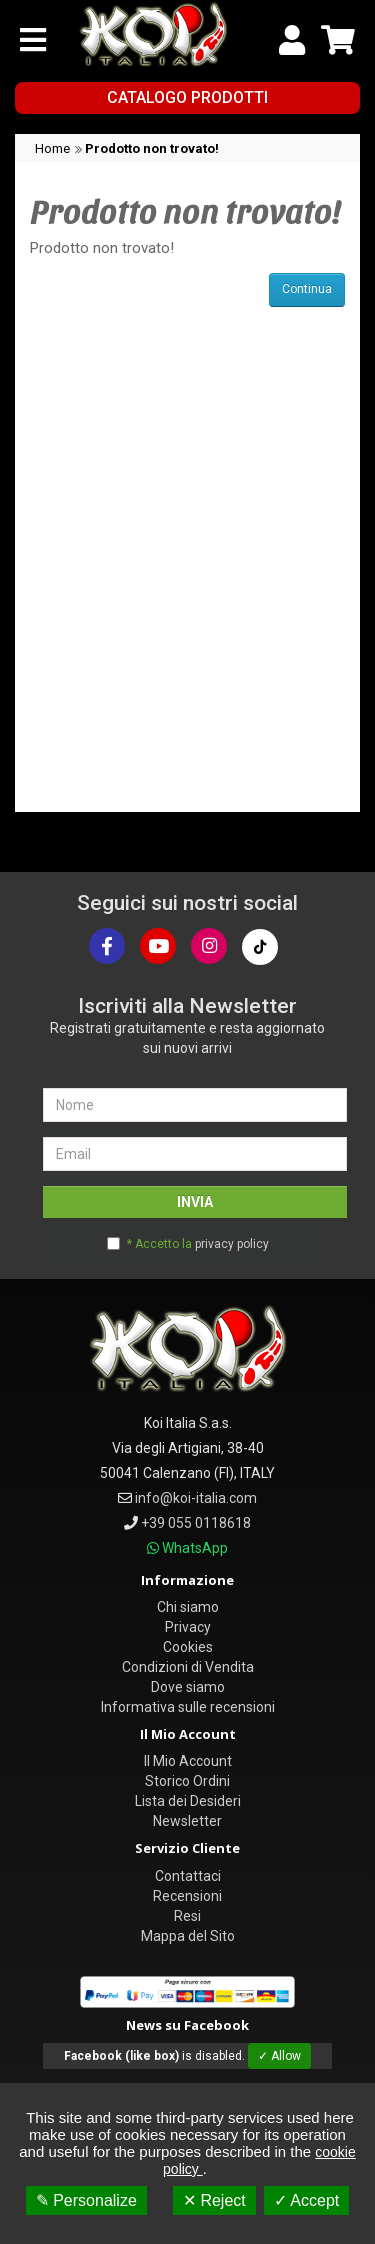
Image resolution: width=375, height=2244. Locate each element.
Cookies (188, 1647)
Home (52, 148)
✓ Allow (279, 2056)
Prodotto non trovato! (152, 148)
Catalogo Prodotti (187, 97)
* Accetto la (198, 1244)
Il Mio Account (188, 1761)
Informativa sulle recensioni (188, 1707)
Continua (307, 289)
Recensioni (187, 1896)
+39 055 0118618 (196, 1523)
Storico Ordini (187, 1781)
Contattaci (188, 1876)
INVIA (195, 1202)
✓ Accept (306, 2200)
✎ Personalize (86, 2200)
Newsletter (187, 1821)
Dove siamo (188, 1687)
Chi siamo (188, 1607)
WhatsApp (195, 1548)
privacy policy (232, 1244)
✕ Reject (214, 2200)
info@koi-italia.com (196, 1498)
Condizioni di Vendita (188, 1667)
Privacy (188, 1627)
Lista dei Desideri (188, 1801)
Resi (187, 1916)
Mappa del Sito (188, 1936)
